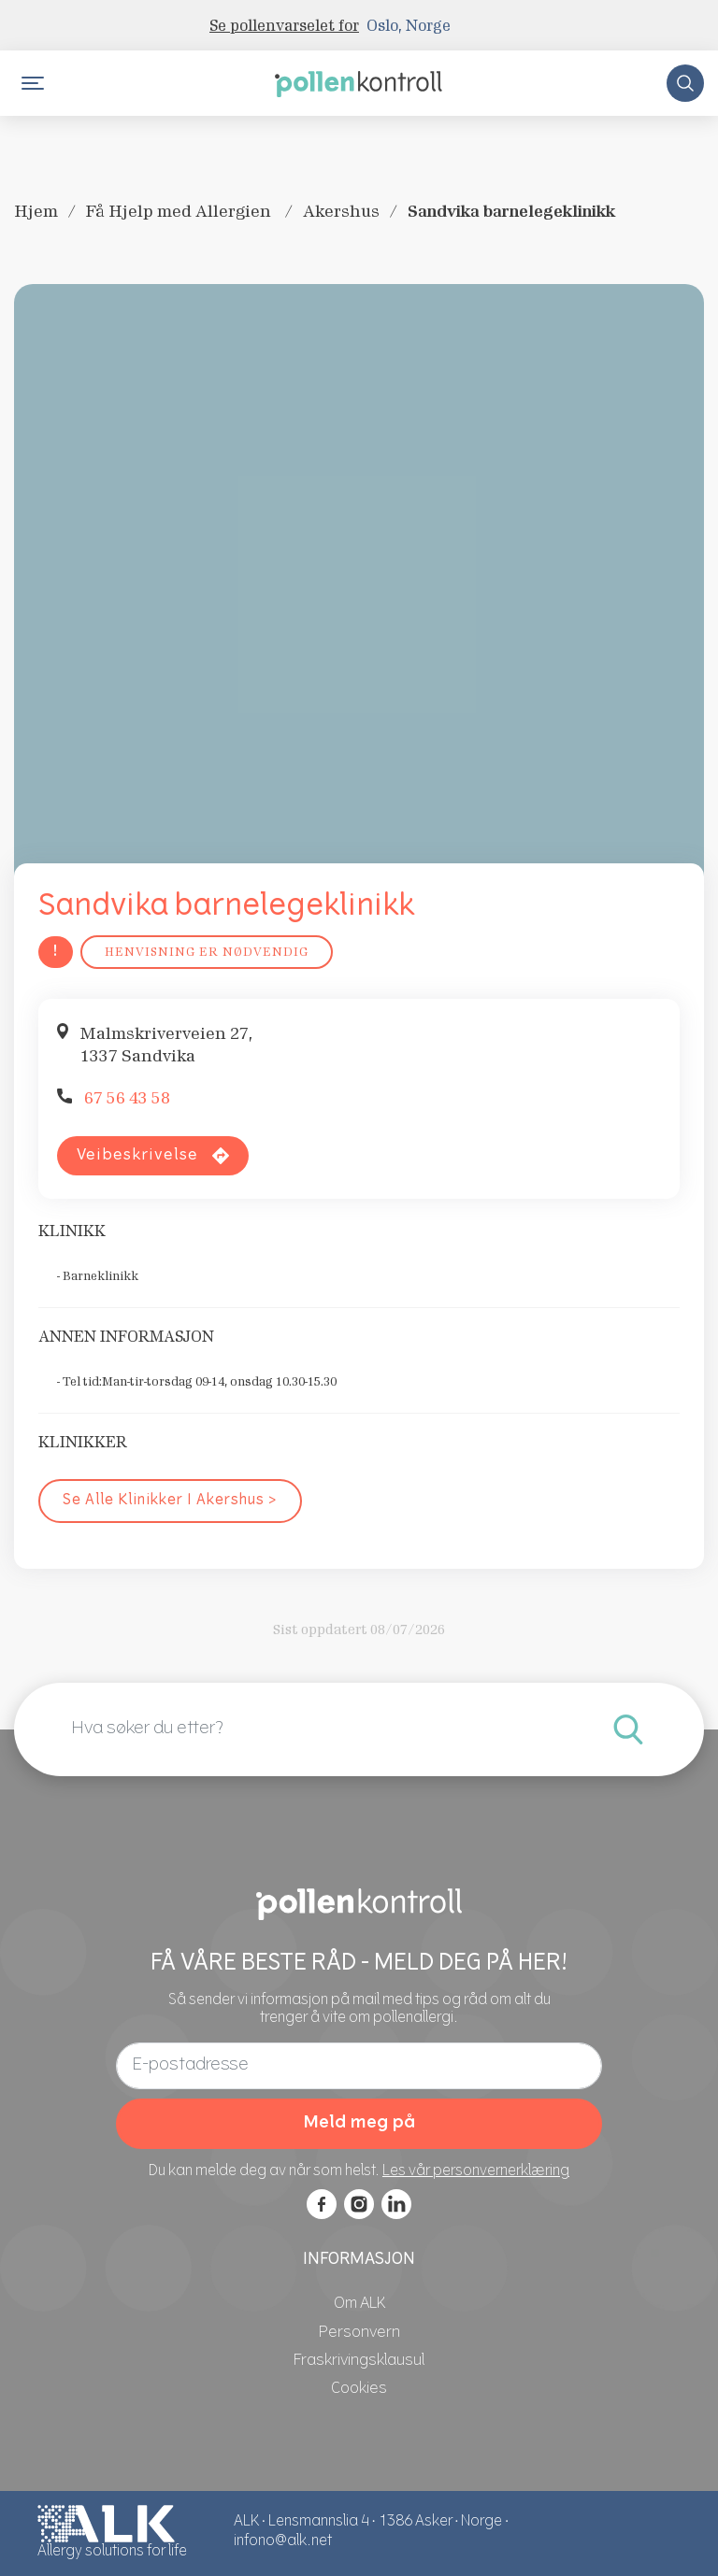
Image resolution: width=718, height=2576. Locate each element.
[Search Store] (685, 83)
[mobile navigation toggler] (32, 83)
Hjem (36, 211)
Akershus (341, 211)
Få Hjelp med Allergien (180, 211)
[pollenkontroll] (359, 82)
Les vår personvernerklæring (475, 2172)
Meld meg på (359, 2123)
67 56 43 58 (127, 1098)
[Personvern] (359, 2333)
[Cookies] (359, 2389)
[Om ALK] (359, 2304)
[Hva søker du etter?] (628, 1729)
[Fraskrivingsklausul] (359, 2361)
